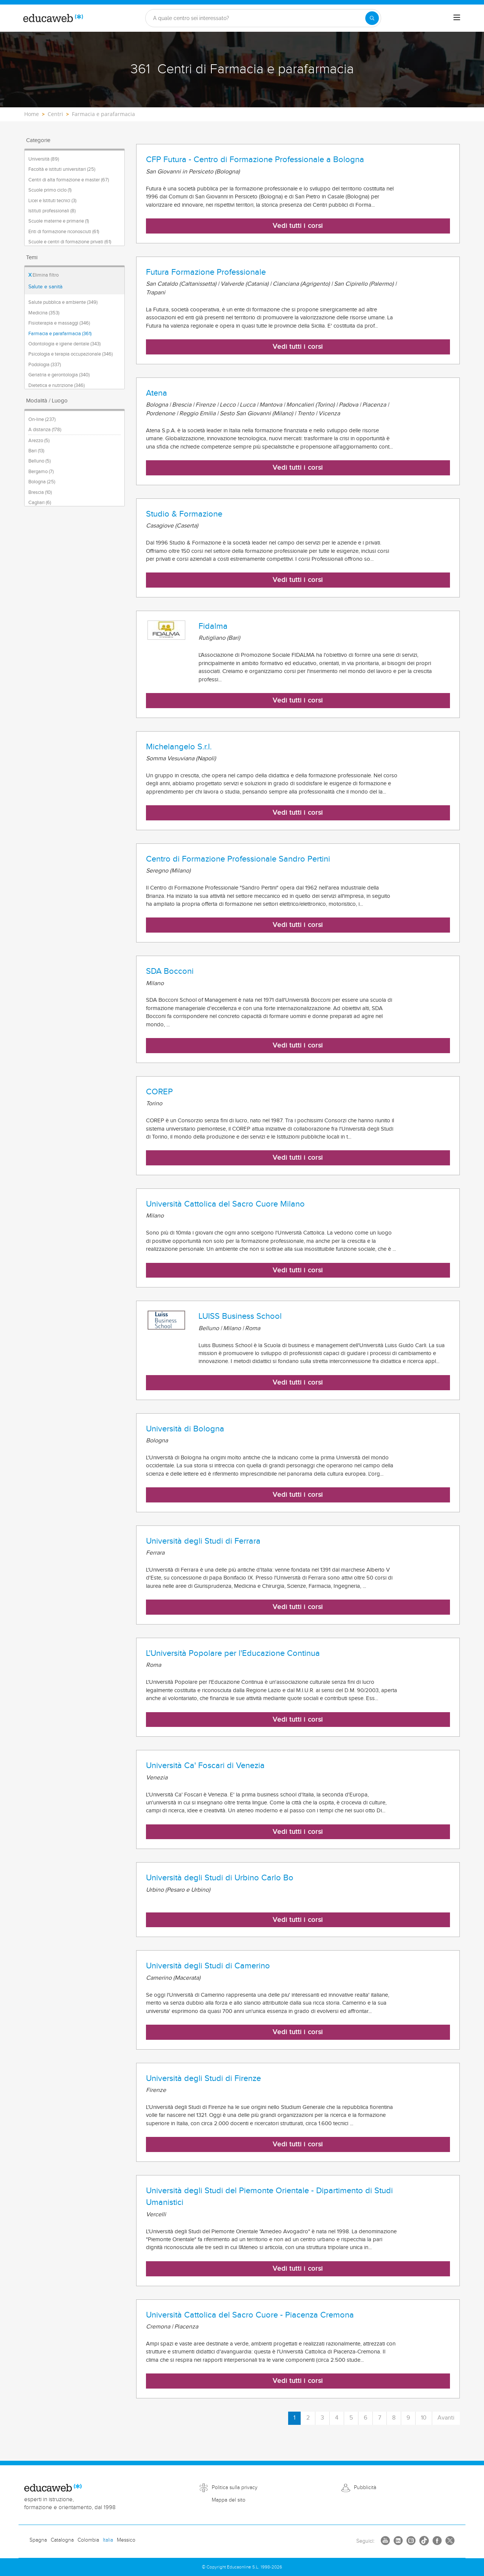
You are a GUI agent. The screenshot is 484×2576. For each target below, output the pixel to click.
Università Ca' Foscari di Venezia (205, 1765)
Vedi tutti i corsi (298, 226)
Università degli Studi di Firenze (203, 2078)
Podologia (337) (44, 365)
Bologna (41, 482)
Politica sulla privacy (235, 2488)
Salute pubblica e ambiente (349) (63, 302)
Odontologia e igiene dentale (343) (64, 344)
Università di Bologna (185, 1429)
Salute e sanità (45, 287)
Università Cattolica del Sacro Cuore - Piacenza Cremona (250, 2315)
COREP (159, 1092)
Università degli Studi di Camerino (208, 1966)
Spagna (38, 2540)
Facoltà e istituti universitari (61, 169)
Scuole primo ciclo (49, 190)
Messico (126, 2540)
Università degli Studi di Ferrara (203, 1541)
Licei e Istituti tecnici (52, 201)
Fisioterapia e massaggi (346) (59, 323)
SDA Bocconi (170, 971)
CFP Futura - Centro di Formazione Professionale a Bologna (255, 159)
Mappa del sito (228, 2500)
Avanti (446, 2417)
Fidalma (213, 626)
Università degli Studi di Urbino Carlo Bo (219, 1878)
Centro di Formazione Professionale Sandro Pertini (238, 859)
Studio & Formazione (184, 514)
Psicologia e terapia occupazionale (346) (70, 354)
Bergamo (41, 472)
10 (424, 2417)
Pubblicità (365, 2488)
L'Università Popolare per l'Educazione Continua (233, 1653)
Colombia (88, 2540)
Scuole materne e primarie (58, 221)
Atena (156, 393)
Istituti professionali (52, 211)
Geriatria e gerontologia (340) (59, 375)
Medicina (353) (43, 313)
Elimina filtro (43, 275)
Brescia (40, 492)
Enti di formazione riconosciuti (63, 232)
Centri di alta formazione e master (68, 180)
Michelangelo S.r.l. (179, 747)
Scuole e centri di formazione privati (69, 242)
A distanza (44, 430)
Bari (36, 451)
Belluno (39, 461)
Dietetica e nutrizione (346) (56, 385)
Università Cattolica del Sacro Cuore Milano (225, 1204)
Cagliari (39, 503)
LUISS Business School (240, 1316)
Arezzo (39, 441)
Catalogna (62, 2540)
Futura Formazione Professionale (206, 272)
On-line (42, 419)
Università (43, 159)
